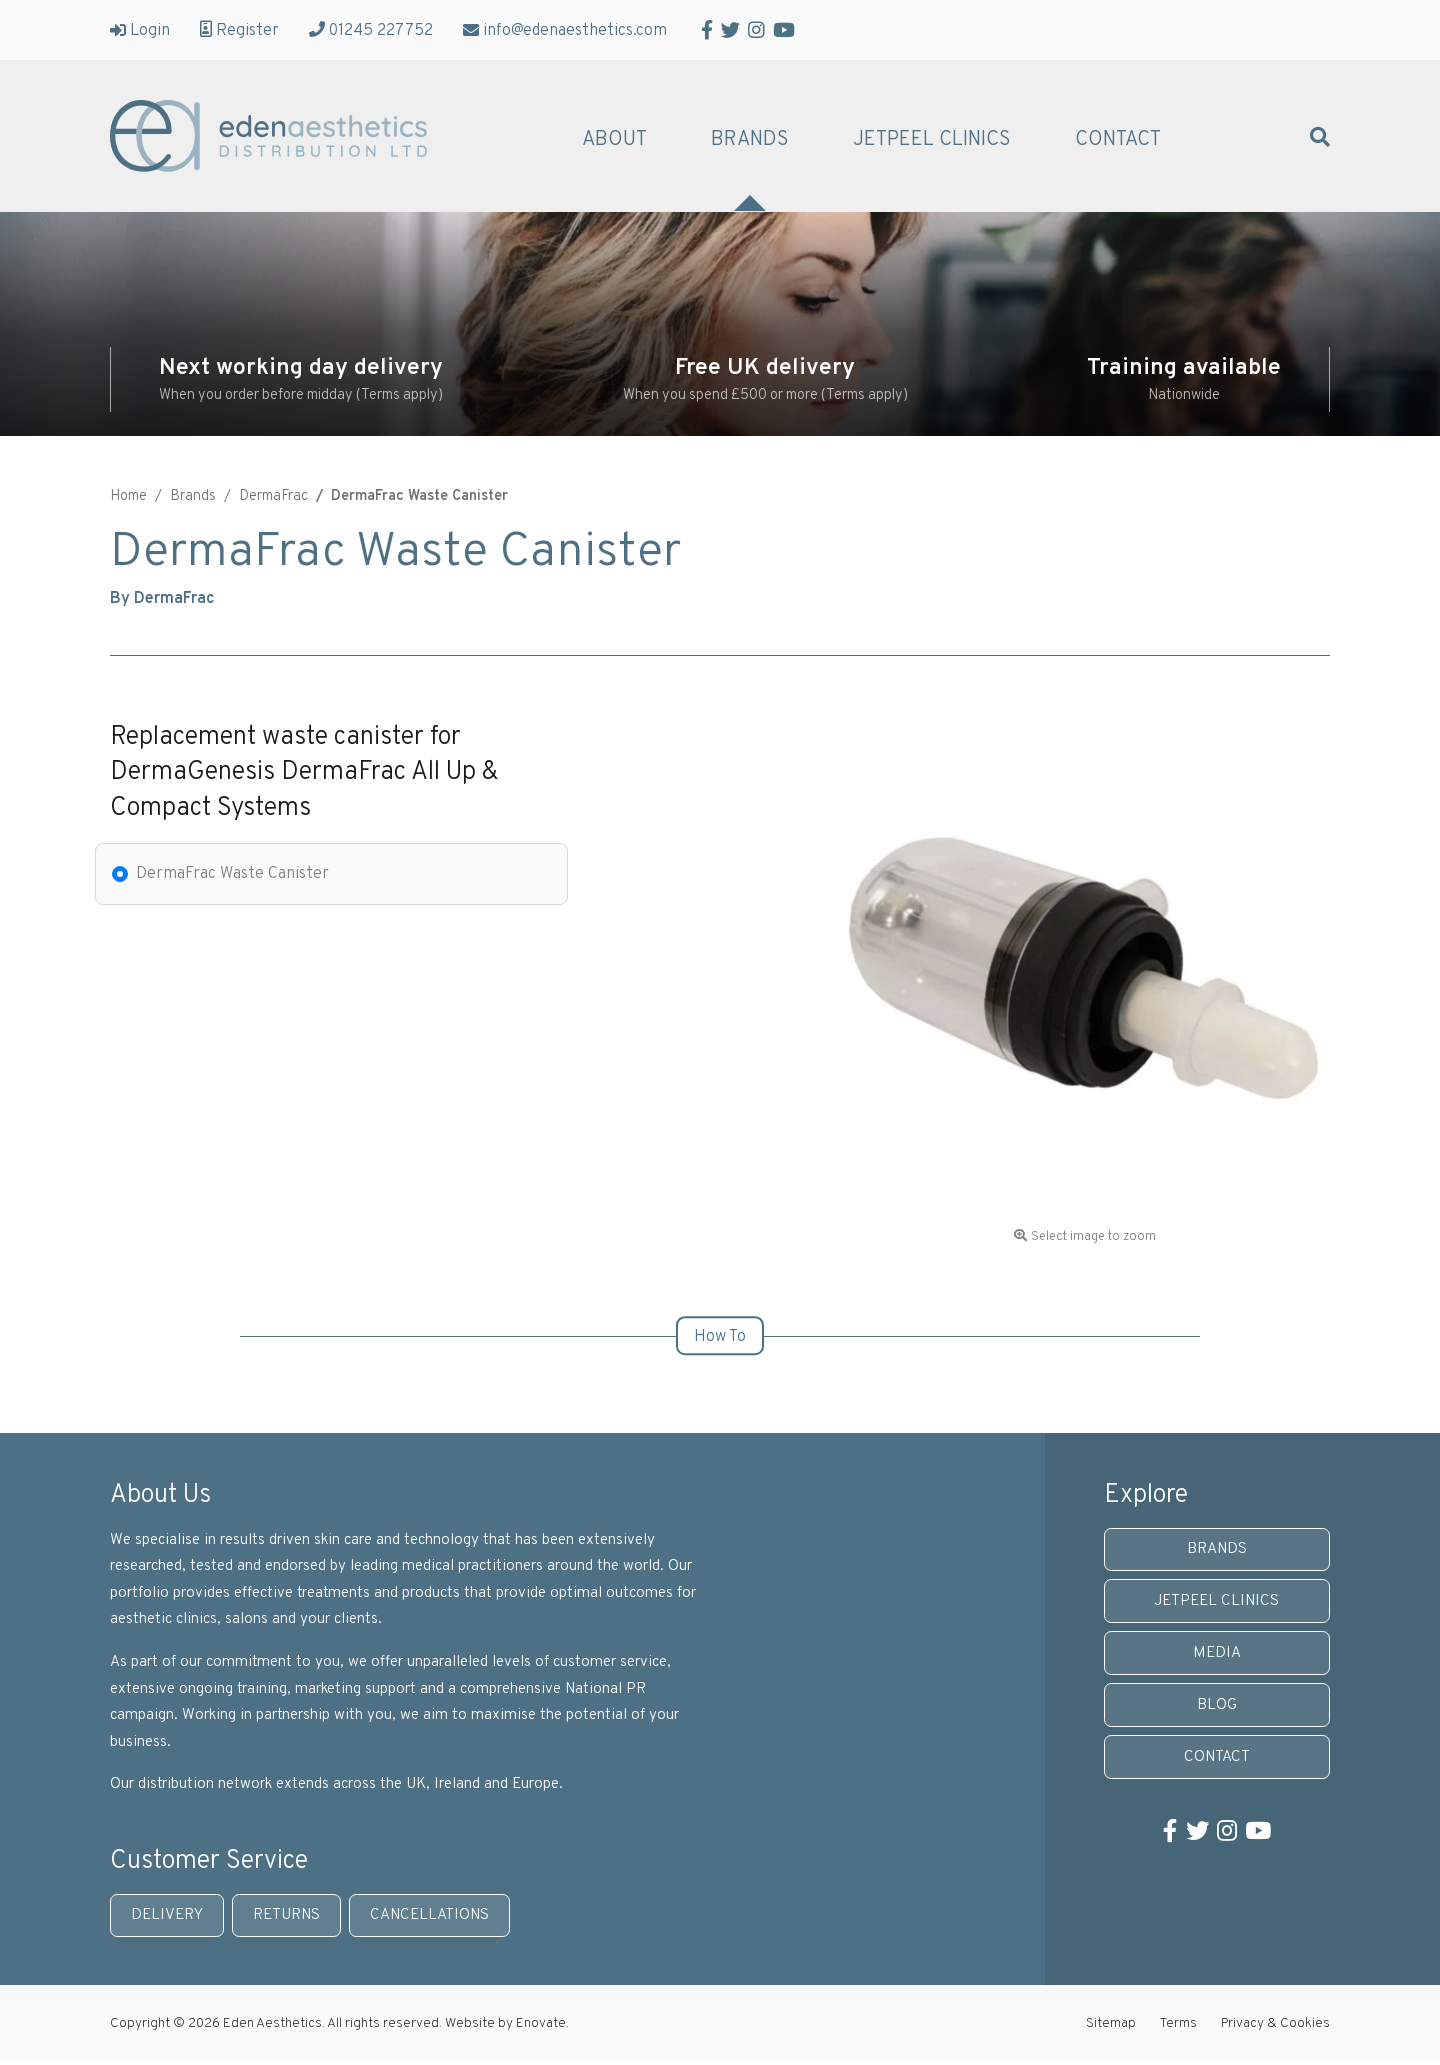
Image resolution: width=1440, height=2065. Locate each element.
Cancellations (429, 1915)
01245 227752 (371, 30)
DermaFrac (273, 496)
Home (128, 496)
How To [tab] (720, 1337)
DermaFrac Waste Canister (232, 874)
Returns (286, 1915)
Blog (1217, 1705)
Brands (750, 140)
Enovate (541, 2023)
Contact (1118, 140)
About (614, 140)
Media (1217, 1653)
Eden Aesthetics (269, 136)
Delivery (167, 1915)
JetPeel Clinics (932, 140)
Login (140, 30)
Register (239, 30)
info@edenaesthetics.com (565, 30)
